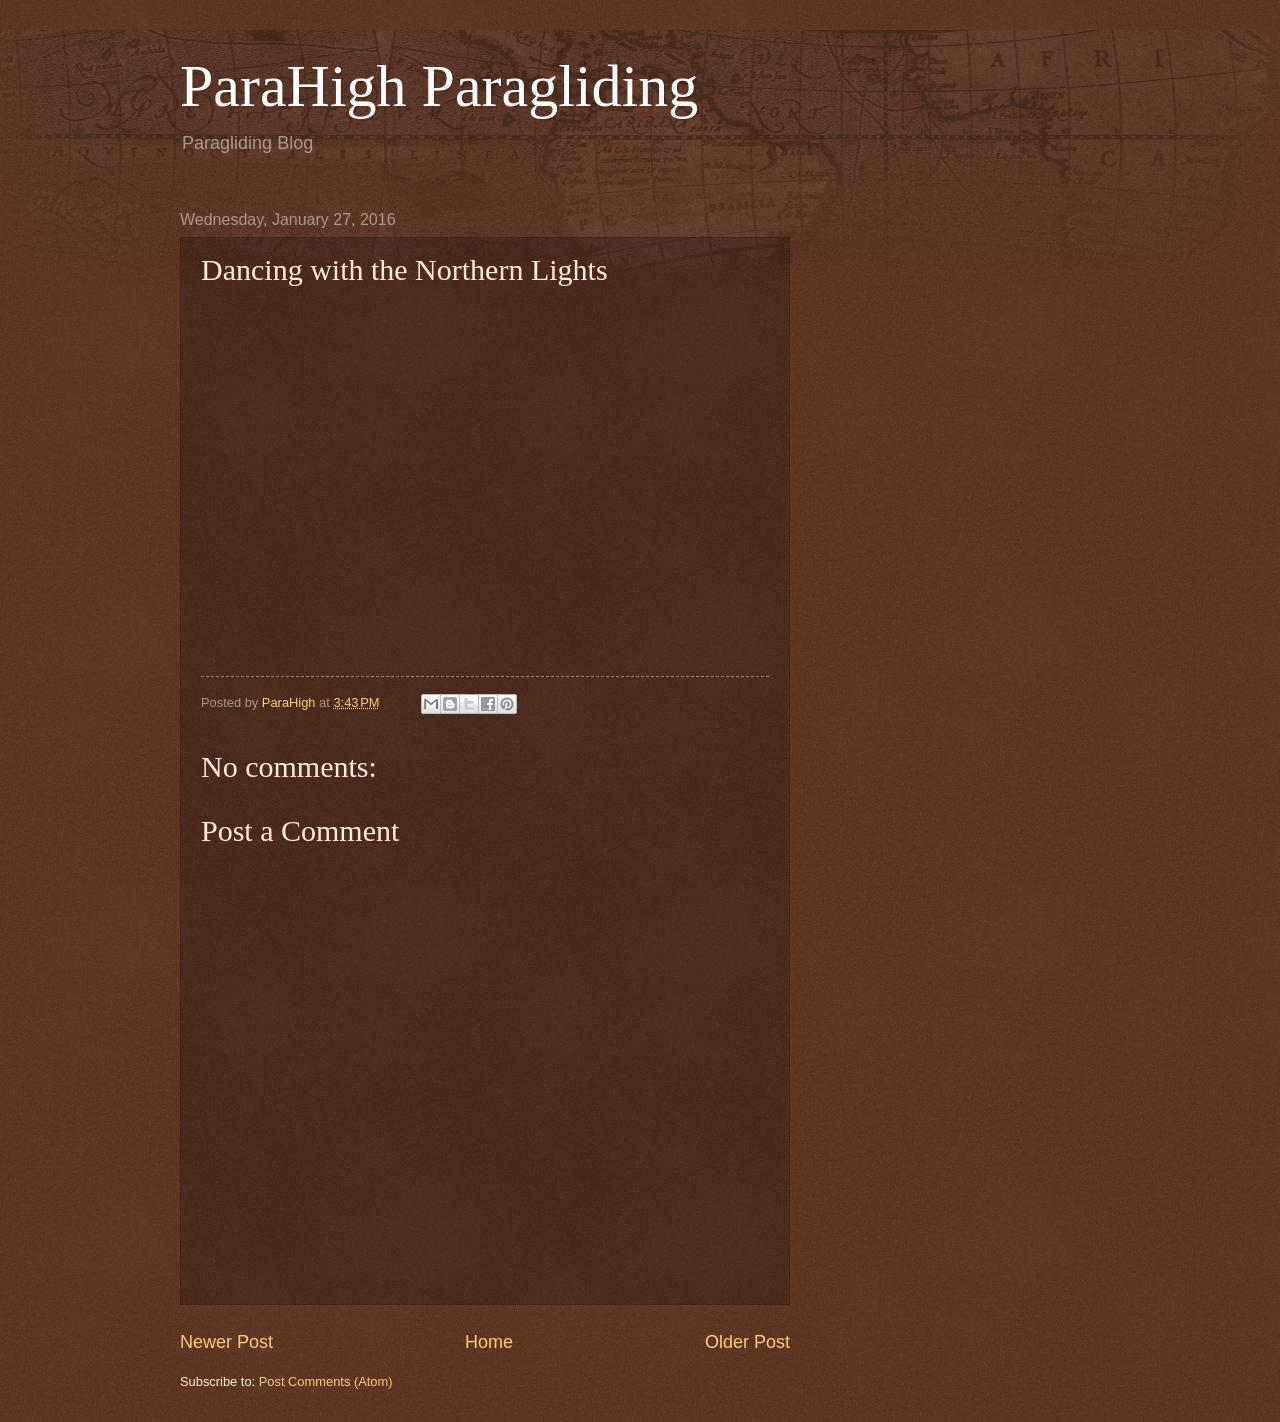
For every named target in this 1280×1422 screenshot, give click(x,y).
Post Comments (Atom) (326, 1381)
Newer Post (226, 1342)
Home (489, 1342)
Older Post (747, 1342)
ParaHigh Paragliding (439, 86)
